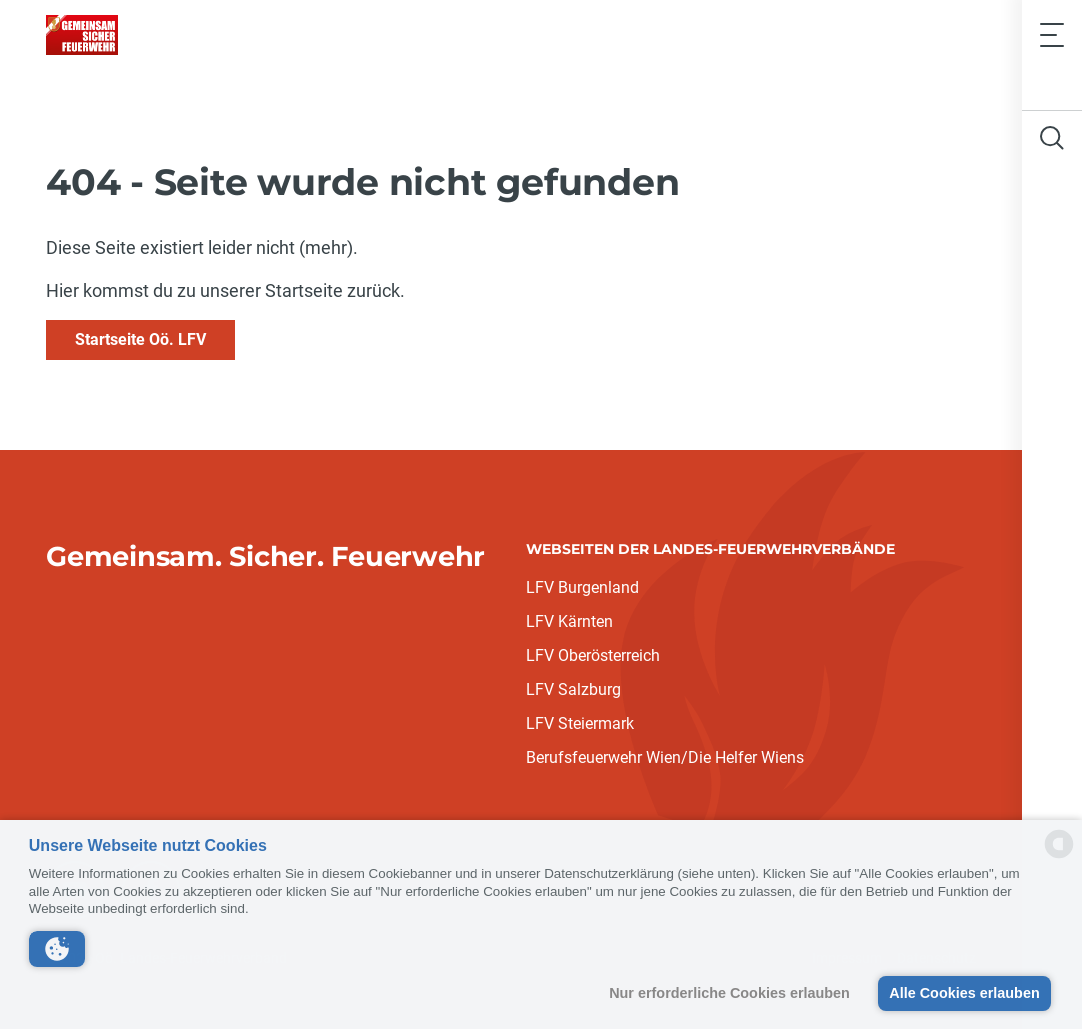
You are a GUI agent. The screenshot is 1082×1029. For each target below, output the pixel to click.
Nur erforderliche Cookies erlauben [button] (729, 993)
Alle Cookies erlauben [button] (964, 993)
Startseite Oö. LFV (140, 339)
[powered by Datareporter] (1059, 856)
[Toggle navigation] (1052, 34)
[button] (57, 949)
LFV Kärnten (569, 621)
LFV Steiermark (580, 723)
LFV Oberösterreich (593, 655)
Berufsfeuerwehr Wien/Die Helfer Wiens (665, 757)
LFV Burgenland (582, 587)
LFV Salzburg (573, 689)
